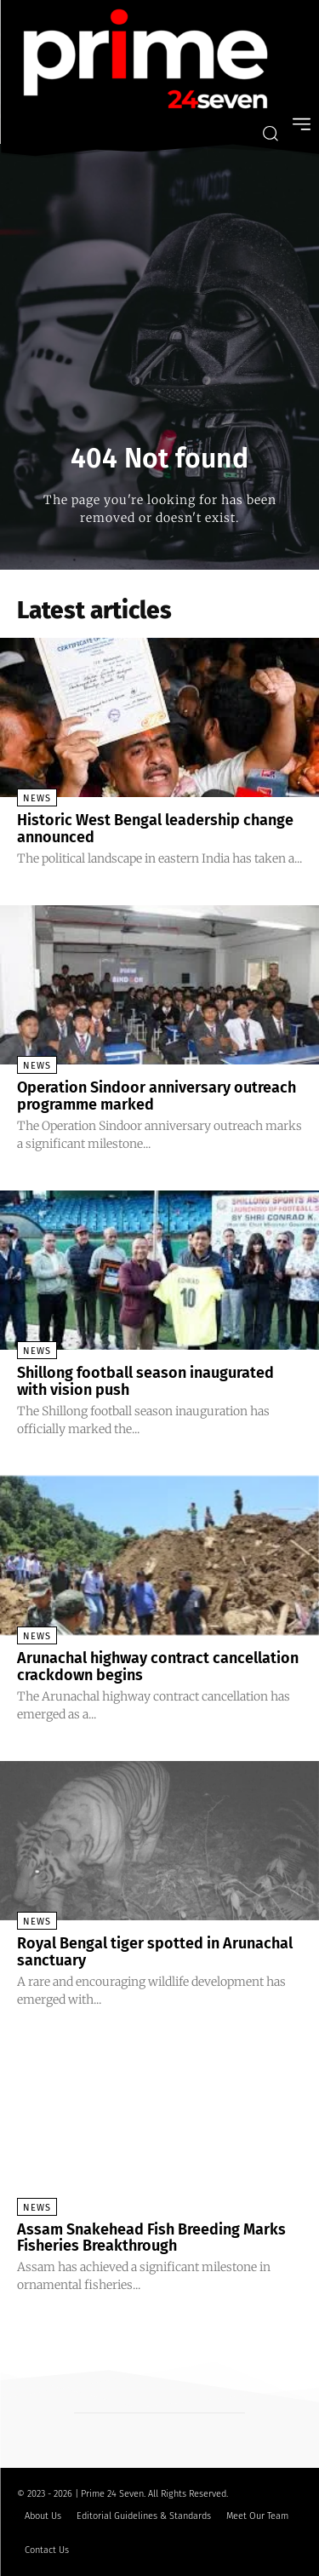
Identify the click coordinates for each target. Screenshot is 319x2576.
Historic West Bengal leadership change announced (155, 828)
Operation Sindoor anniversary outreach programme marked (156, 1096)
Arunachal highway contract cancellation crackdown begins (158, 1666)
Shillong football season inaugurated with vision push (145, 1381)
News (37, 798)
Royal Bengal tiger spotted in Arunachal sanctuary (155, 1952)
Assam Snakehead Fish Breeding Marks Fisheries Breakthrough (151, 2238)
